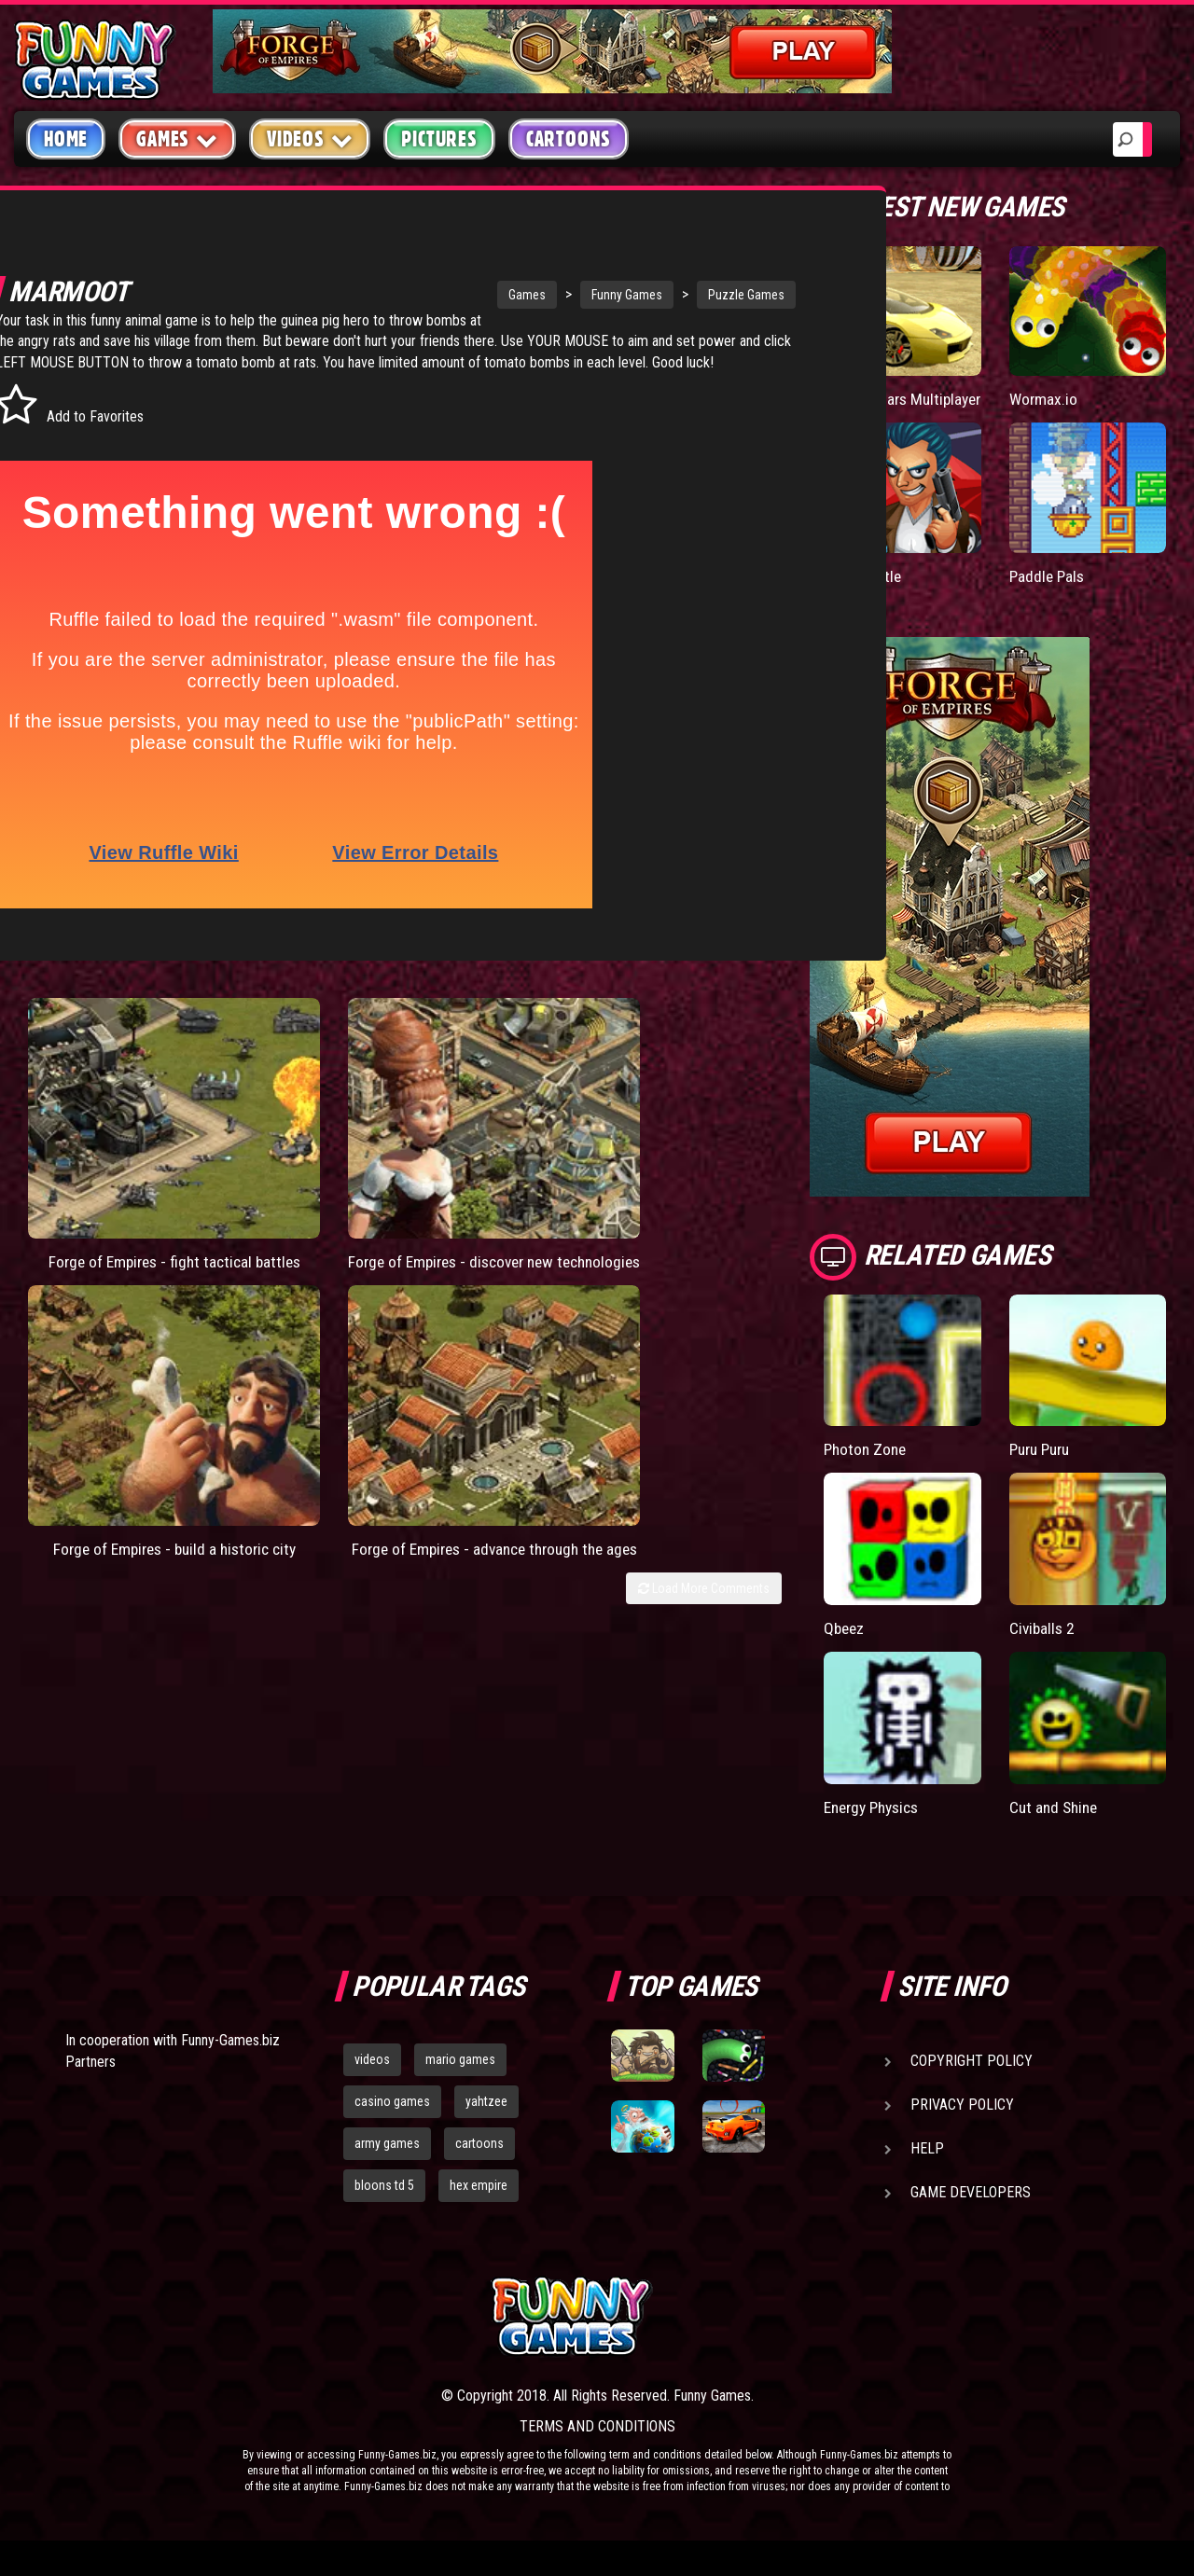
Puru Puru (1042, 1467)
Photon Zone (867, 1467)
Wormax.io (1044, 399)
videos (372, 2077)
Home (66, 139)
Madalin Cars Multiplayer (866, 408)
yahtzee (486, 2119)
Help (927, 2166)
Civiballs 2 (1043, 1645)
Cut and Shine (1056, 1825)
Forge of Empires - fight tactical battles (110, 1181)
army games (387, 2161)
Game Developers (970, 2210)
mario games (460, 2077)
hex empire (478, 2202)
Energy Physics (876, 1825)
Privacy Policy (962, 2122)
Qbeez (845, 1645)
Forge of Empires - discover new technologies (302, 1190)
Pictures (439, 139)
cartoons (479, 2161)
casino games (392, 2119)
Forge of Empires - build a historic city (494, 1181)
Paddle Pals (1048, 593)
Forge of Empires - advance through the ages (686, 1190)
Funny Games (523, 294)
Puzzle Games (642, 294)
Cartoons (568, 139)
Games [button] (177, 138)
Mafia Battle (863, 593)
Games (423, 294)
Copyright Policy (971, 2078)
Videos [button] (310, 138)
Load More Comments (704, 1247)
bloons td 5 (384, 2202)
